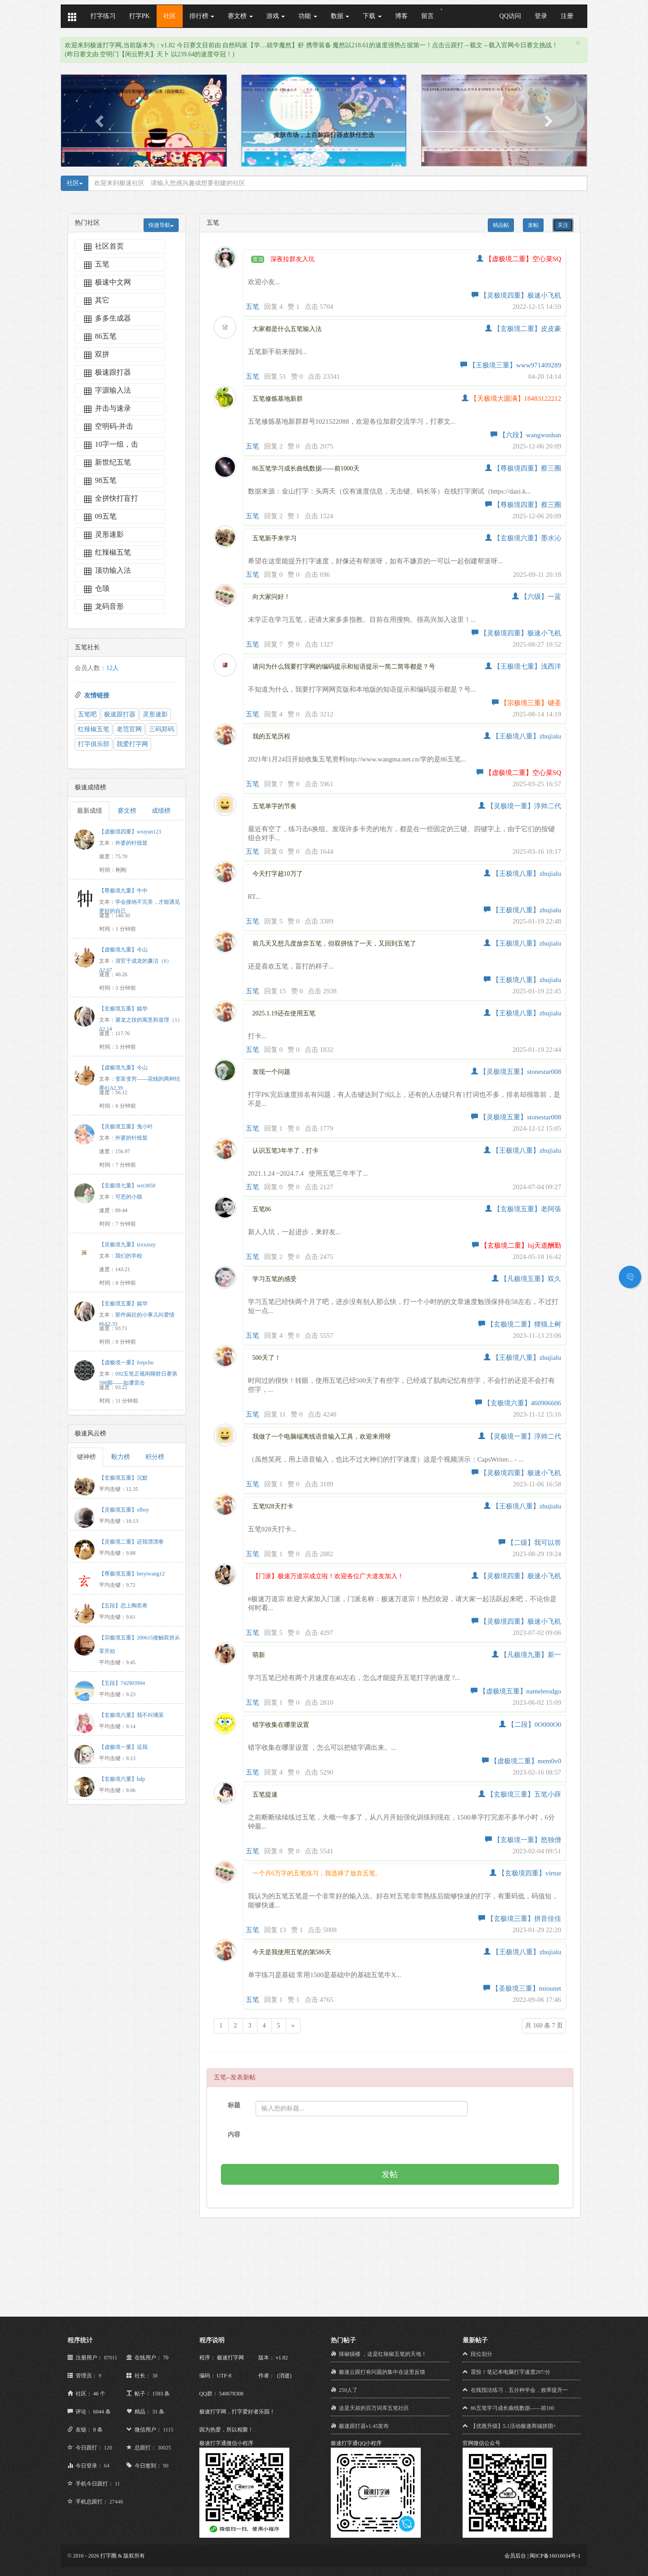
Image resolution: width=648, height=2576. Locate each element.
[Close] (577, 42)
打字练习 (103, 16)
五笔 (252, 306)
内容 (234, 2134)
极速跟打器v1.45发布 (364, 2426)
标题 (234, 2105)
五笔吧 (87, 714)
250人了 (348, 2390)
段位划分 (481, 2354)
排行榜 (202, 16)
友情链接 (96, 695)
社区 (169, 16)
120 (108, 2448)
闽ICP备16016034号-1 (555, 2556)
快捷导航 (161, 225)
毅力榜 (120, 1456)
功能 (307, 16)
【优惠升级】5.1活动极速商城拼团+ (513, 2426)
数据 (340, 16)
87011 (110, 2357)
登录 (541, 16)
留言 (427, 16)
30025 (164, 2448)
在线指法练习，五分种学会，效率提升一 (519, 2390)
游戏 (275, 16)
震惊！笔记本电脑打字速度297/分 (510, 2372)
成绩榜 (161, 810)
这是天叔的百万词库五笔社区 (374, 2408)
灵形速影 (155, 714)
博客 (401, 16)
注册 (567, 16)
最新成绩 (89, 810)
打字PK (139, 16)
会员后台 (515, 2556)
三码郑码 (161, 729)
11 (117, 2484)
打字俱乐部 (93, 744)
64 (106, 2466)
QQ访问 (510, 16)
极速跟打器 (119, 714)
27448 (116, 2502)
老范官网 (129, 729)
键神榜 (86, 1456)
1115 (168, 2430)
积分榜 (154, 1456)
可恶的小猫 (128, 1197)
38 (155, 2375)
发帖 (533, 225)
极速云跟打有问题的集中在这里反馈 (382, 2372)
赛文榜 (240, 16)
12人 (112, 668)
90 (165, 2466)
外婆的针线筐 (131, 843)
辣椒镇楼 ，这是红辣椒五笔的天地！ (383, 2354)
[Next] (293, 2025)
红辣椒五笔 (93, 729)
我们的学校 (128, 1256)
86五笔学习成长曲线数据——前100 (512, 2408)
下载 (372, 16)
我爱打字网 (132, 744)
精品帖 (501, 225)
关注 (563, 225)
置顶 (257, 259)
